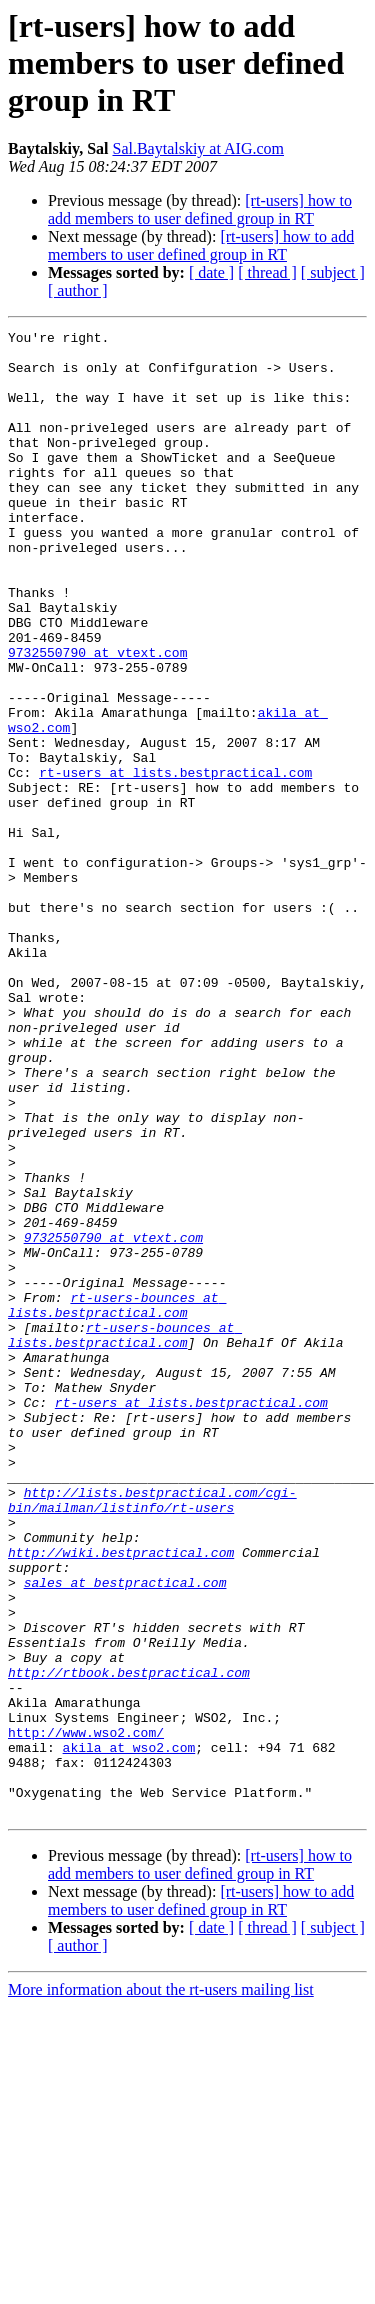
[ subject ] (333, 272)
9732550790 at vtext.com (97, 718)
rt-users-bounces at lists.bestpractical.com (117, 1501)
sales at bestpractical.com (125, 1834)
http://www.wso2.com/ (86, 2014)
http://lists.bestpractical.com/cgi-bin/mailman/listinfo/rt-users (152, 1735)
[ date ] (211, 272)
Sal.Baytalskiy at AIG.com (198, 148)
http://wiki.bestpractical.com (121, 1798)
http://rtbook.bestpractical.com (129, 1942)
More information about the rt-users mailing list (161, 2286)
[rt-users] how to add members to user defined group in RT (200, 209)
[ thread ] (267, 272)
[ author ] (78, 290)
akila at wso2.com (129, 2032)
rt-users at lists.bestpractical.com (175, 862)
